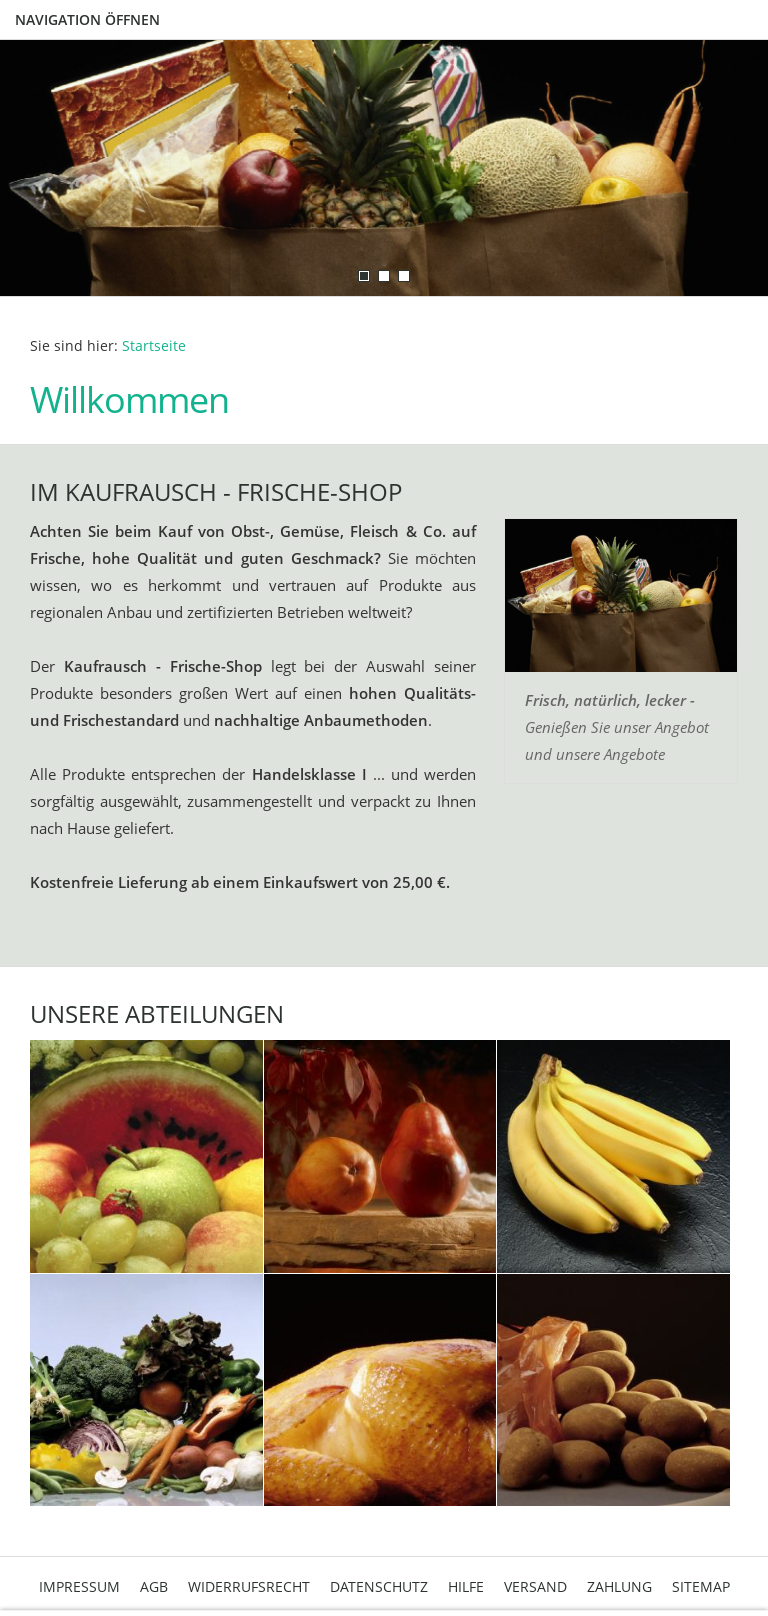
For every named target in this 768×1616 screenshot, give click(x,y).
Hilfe (466, 1586)
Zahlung (619, 1586)
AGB (154, 1586)
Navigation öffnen (87, 19)
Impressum (79, 1586)
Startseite (154, 346)
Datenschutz (379, 1586)
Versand (535, 1586)
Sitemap (701, 1586)
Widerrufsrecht (249, 1586)
